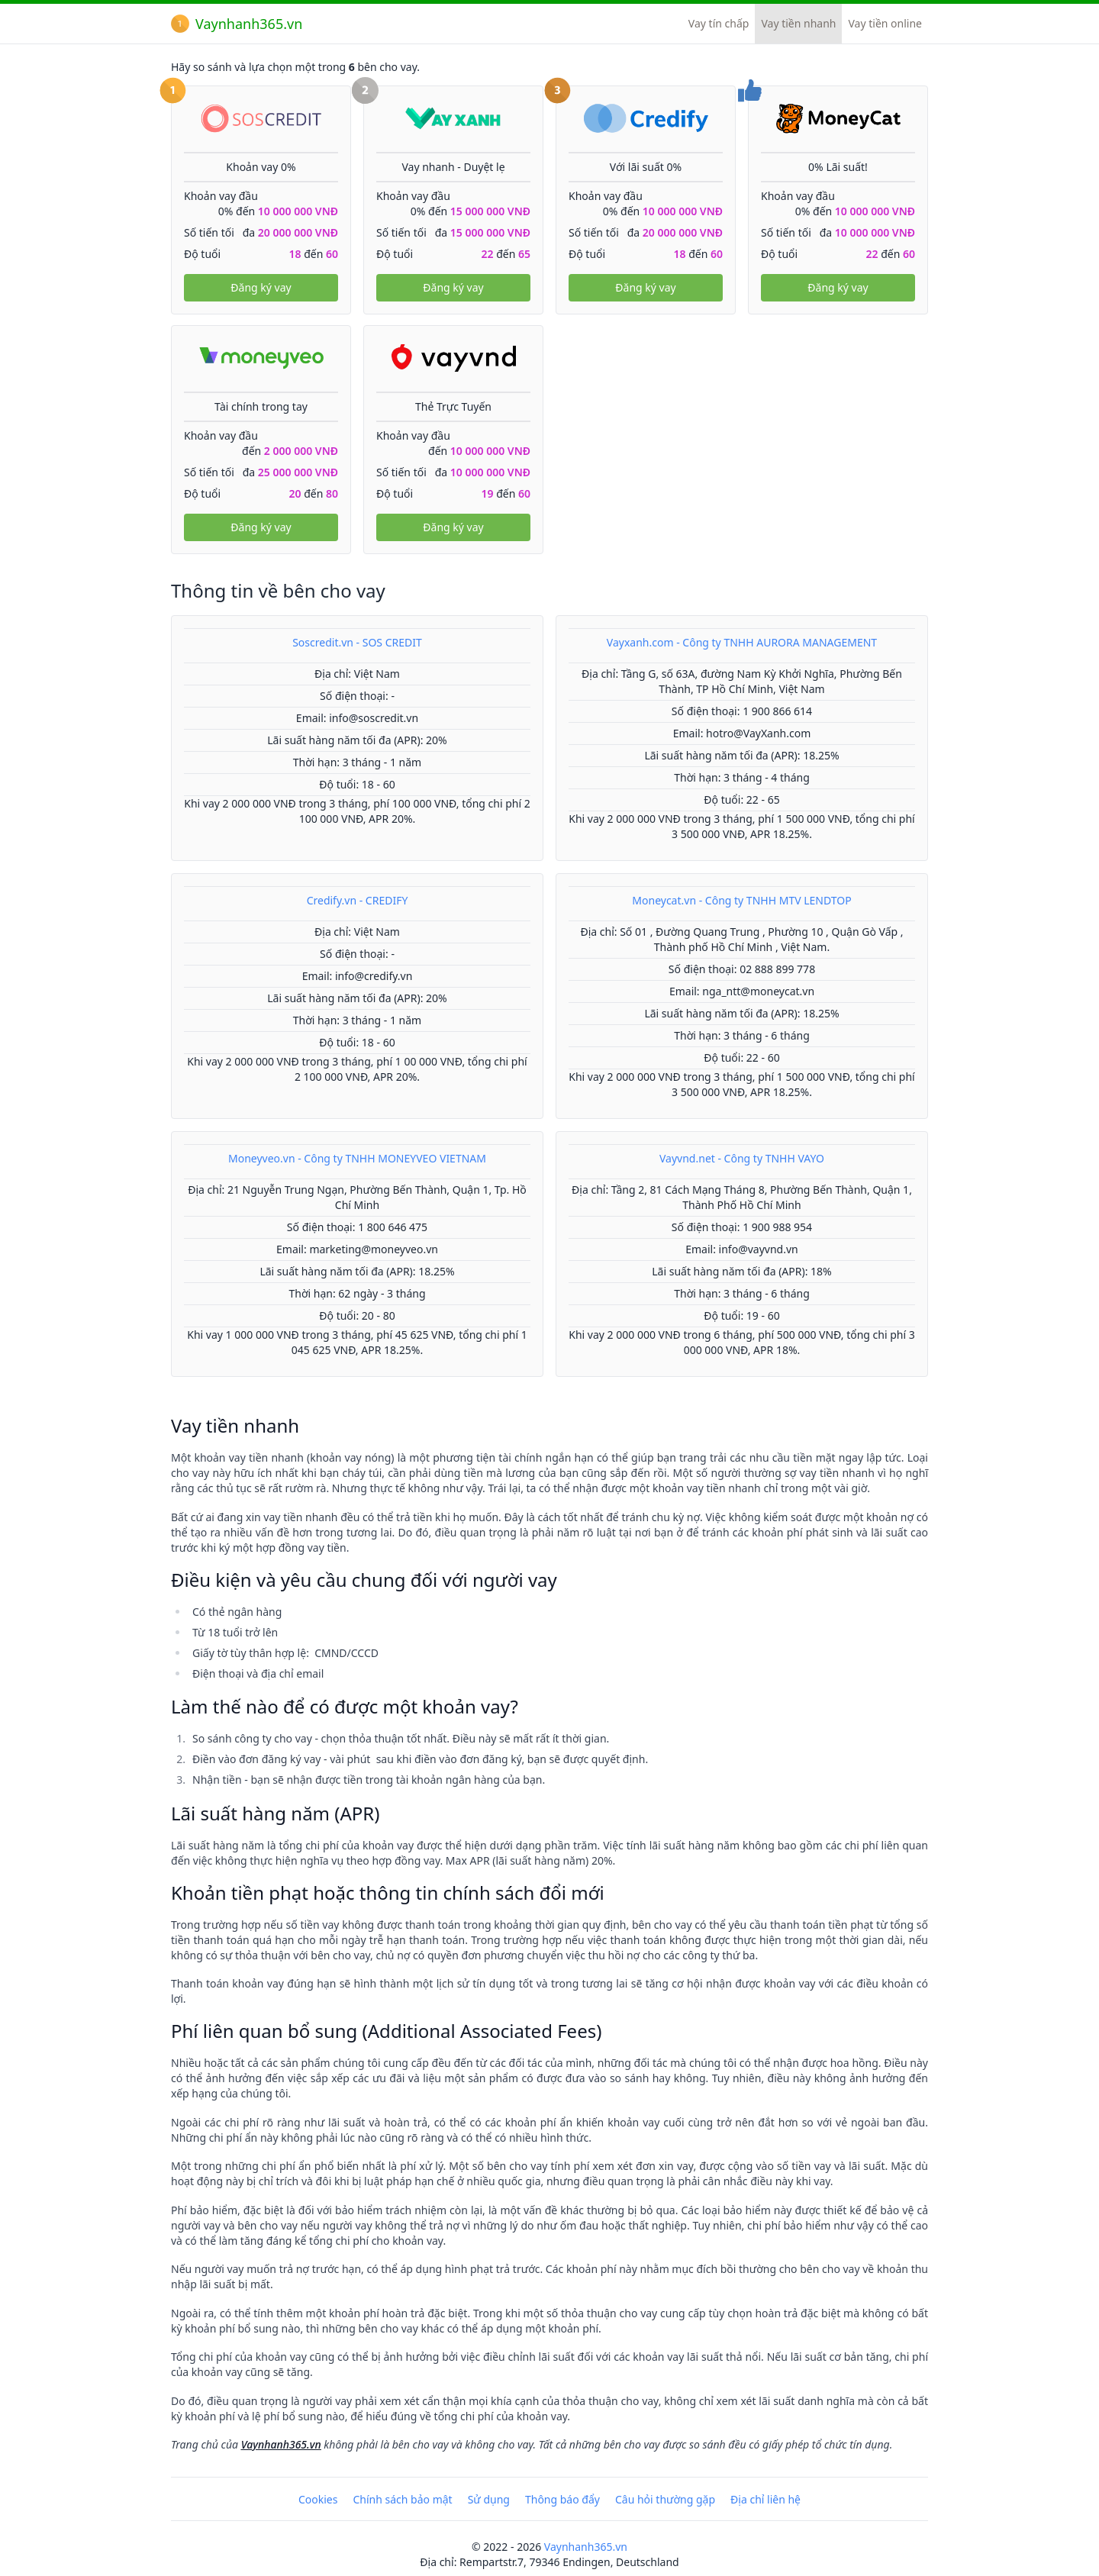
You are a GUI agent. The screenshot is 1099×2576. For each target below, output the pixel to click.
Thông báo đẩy (562, 2499)
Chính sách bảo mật (402, 2499)
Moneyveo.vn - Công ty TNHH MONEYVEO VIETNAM (357, 1158)
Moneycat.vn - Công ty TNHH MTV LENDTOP (741, 900)
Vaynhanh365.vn (236, 24)
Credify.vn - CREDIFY (357, 900)
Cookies (317, 2499)
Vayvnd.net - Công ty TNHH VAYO (741, 1158)
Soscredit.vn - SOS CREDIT (357, 642)
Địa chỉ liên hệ (765, 2499)
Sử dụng (489, 2499)
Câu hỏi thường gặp (665, 2499)
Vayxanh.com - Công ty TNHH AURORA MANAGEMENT (742, 642)
